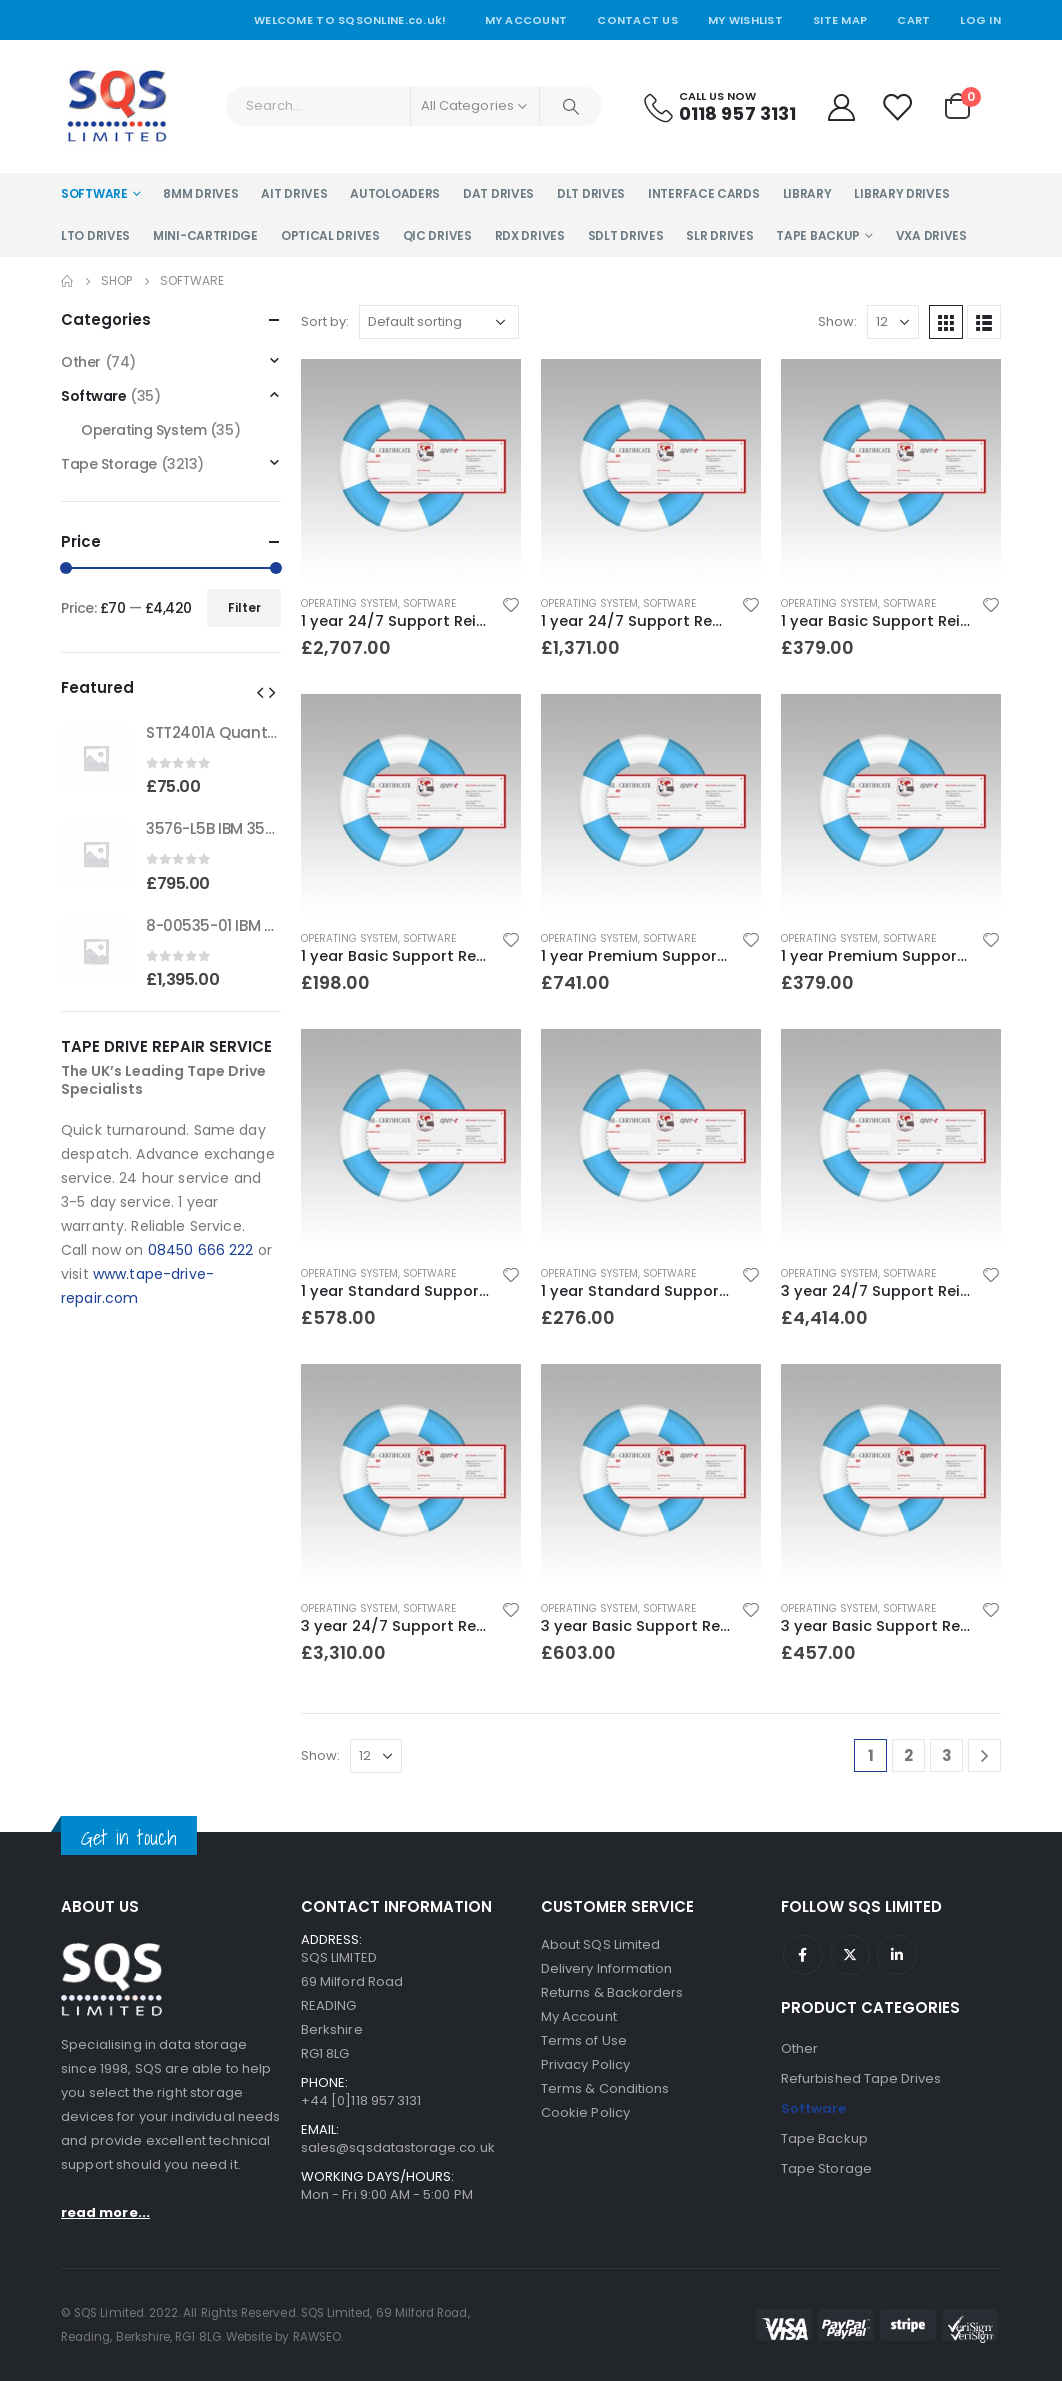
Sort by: (325, 321)
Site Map (840, 20)
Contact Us (637, 20)
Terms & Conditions (605, 2088)
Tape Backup (818, 235)
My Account (526, 20)
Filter (244, 607)
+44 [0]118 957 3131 (361, 2100)
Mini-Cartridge (205, 235)
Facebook (803, 1955)
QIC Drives (437, 235)
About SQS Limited (600, 1944)
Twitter (850, 1955)
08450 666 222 (201, 1250)
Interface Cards (704, 193)
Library (807, 193)
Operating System (349, 603)
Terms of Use (584, 2040)
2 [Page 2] (908, 1755)
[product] (411, 469)
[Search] (571, 106)
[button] (260, 692)
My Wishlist (745, 20)
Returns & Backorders (612, 1992)
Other (81, 362)
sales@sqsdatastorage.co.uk (398, 2147)
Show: (837, 321)
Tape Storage (109, 464)
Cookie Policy (585, 2112)
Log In (980, 20)
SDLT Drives (626, 235)
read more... (105, 2212)
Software (94, 193)
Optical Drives (330, 235)
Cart (913, 20)
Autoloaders (395, 193)
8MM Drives (200, 193)
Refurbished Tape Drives (861, 2078)
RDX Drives (530, 235)
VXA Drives (931, 235)
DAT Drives (498, 193)
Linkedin (897, 1955)
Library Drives (901, 193)
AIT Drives (294, 193)
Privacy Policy (585, 2064)
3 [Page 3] (947, 1755)
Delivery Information (606, 1968)
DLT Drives (591, 193)
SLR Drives (719, 235)
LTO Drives (95, 235)
